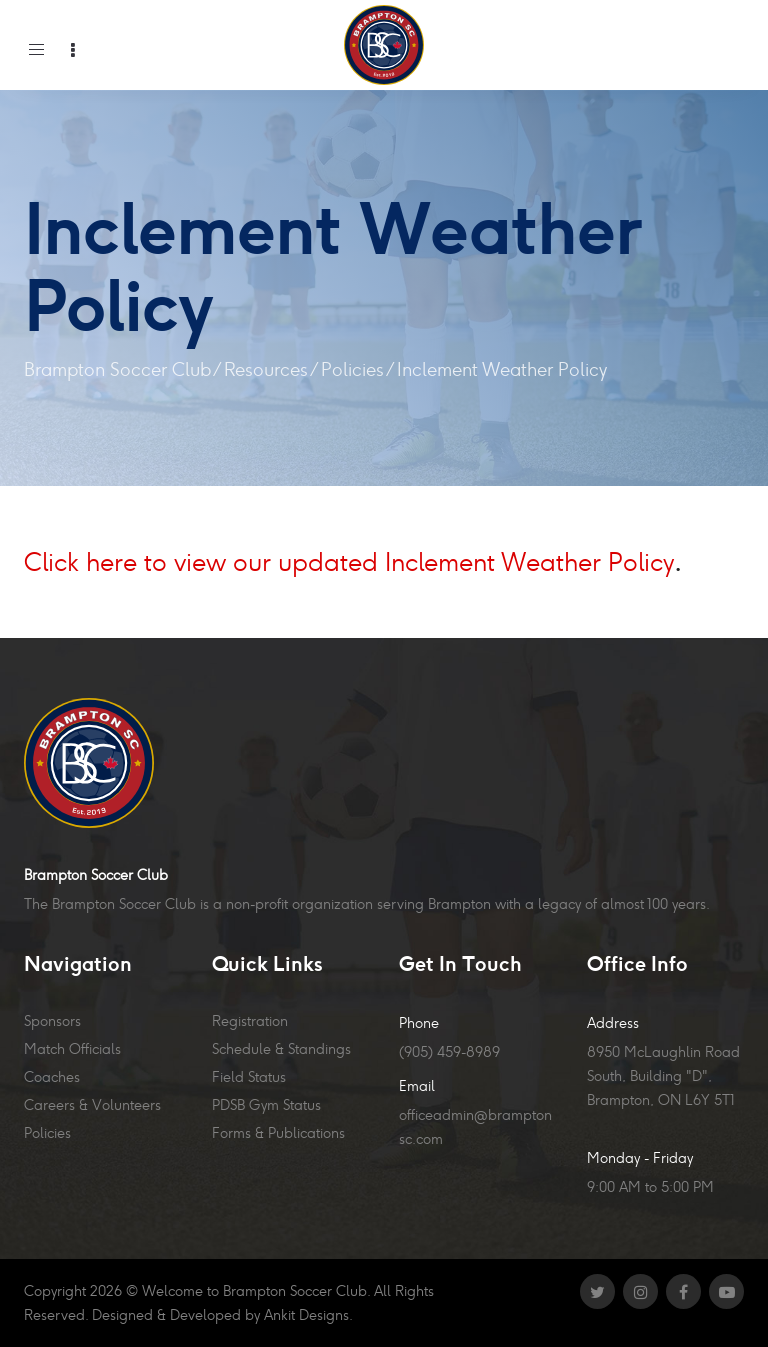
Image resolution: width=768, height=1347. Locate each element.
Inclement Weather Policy (526, 562)
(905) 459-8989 (449, 1052)
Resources (266, 369)
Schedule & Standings (281, 1049)
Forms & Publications (278, 1133)
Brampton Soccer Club (117, 369)
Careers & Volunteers (92, 1105)
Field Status (249, 1077)
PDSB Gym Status (266, 1105)
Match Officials (72, 1049)
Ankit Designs (306, 1315)
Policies (352, 369)
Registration (250, 1021)
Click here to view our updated (201, 562)
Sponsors (52, 1021)
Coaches (52, 1077)
